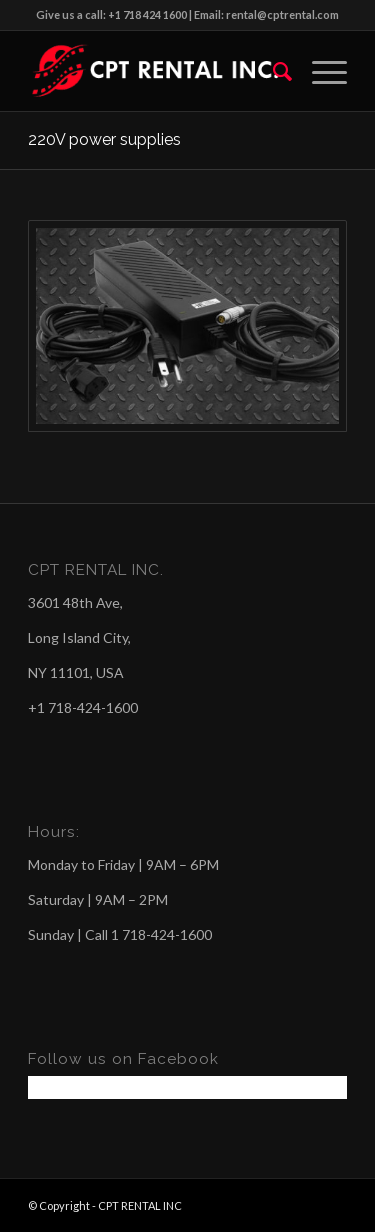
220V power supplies (104, 139)
